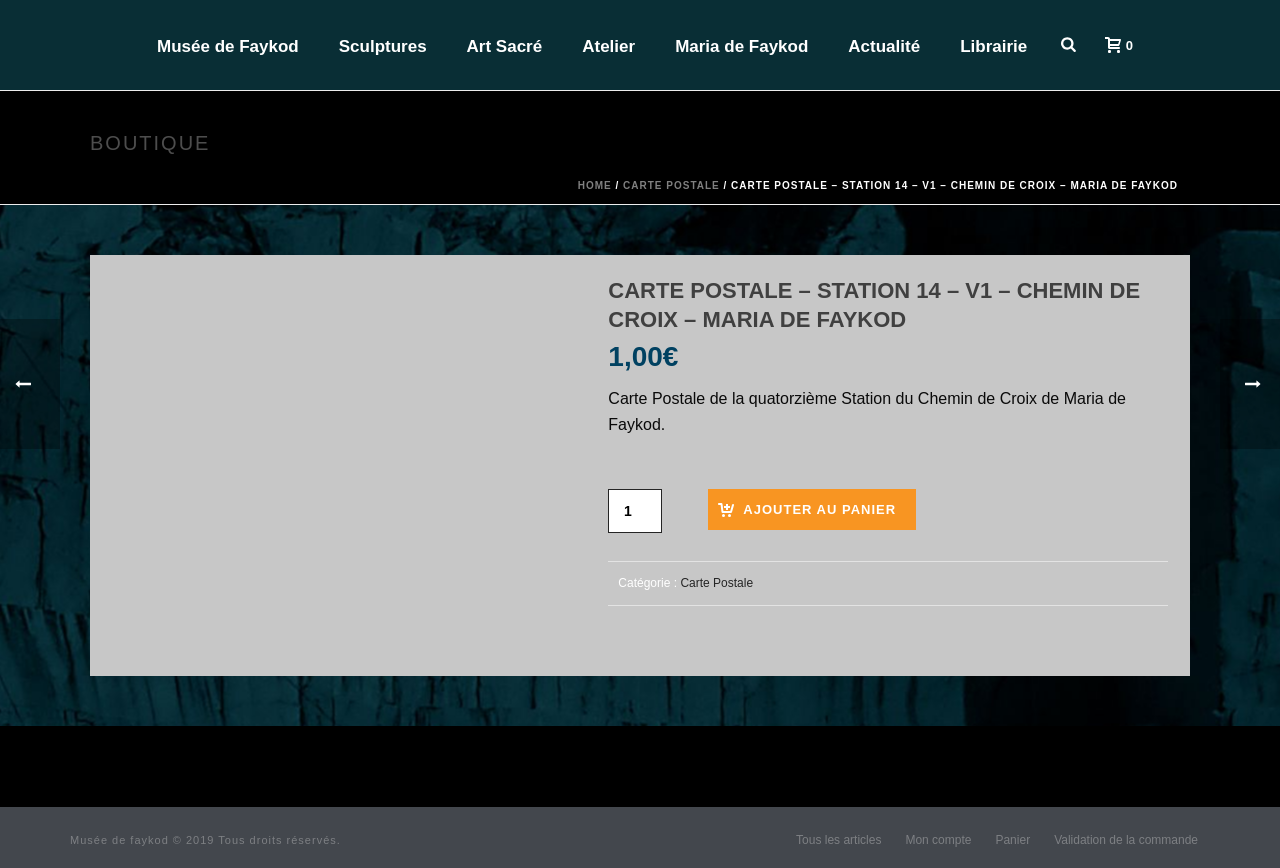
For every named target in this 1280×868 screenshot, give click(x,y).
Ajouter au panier (819, 509)
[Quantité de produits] (635, 511)
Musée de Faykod (228, 46)
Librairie (993, 46)
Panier (1012, 840)
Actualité (884, 46)
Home (595, 185)
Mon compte (938, 840)
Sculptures (383, 46)
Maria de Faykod (741, 46)
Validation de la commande (1126, 840)
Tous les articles (838, 840)
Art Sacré (505, 46)
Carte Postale (671, 185)
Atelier (608, 46)
